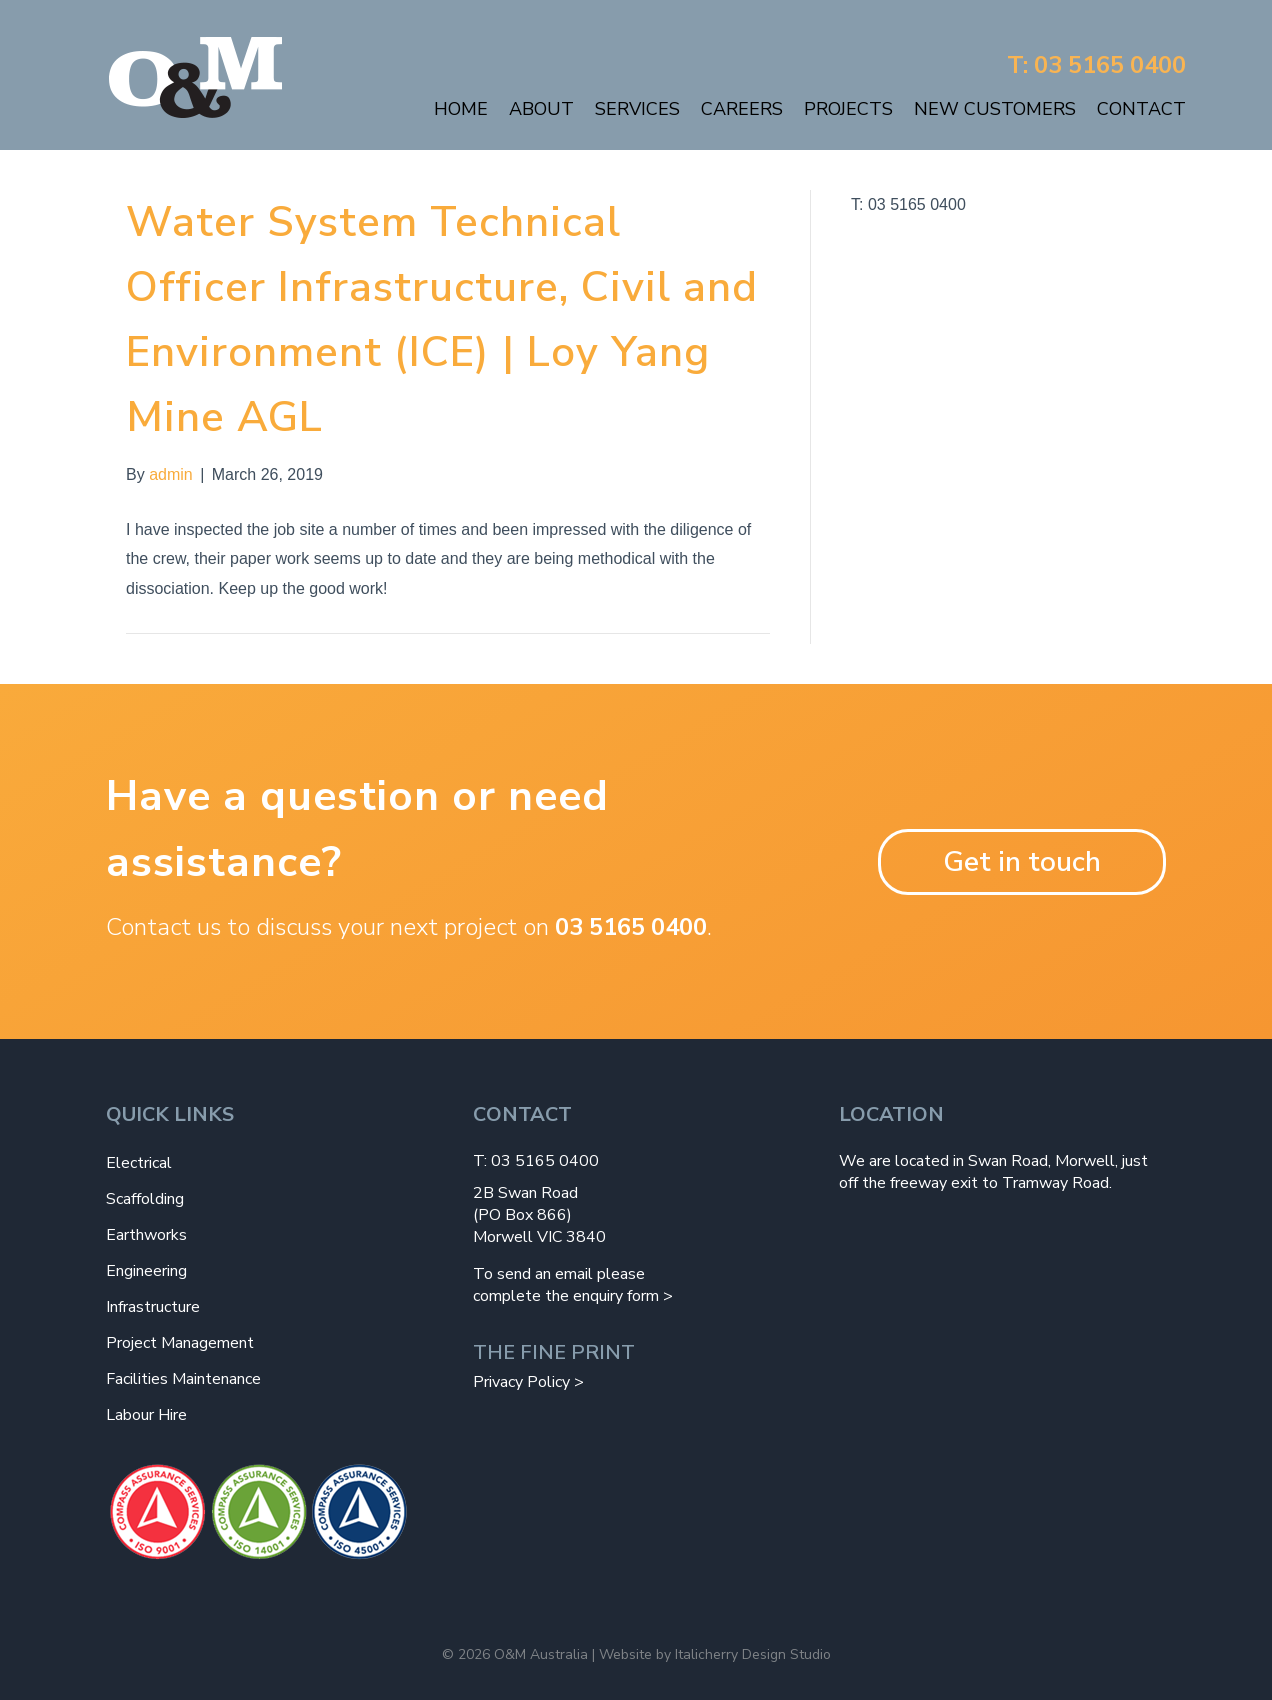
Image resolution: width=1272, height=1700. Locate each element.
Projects (848, 109)
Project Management (180, 1343)
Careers (742, 109)
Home (461, 109)
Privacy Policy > (528, 1382)
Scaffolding (145, 1199)
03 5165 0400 (631, 927)
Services (637, 109)
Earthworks (146, 1235)
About (541, 109)
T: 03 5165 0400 (1096, 65)
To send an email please (559, 1274)
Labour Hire (146, 1415)
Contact (1141, 109)
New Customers (995, 109)
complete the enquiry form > (573, 1296)
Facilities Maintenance (183, 1379)
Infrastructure (153, 1307)
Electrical (139, 1163)
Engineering (146, 1271)
